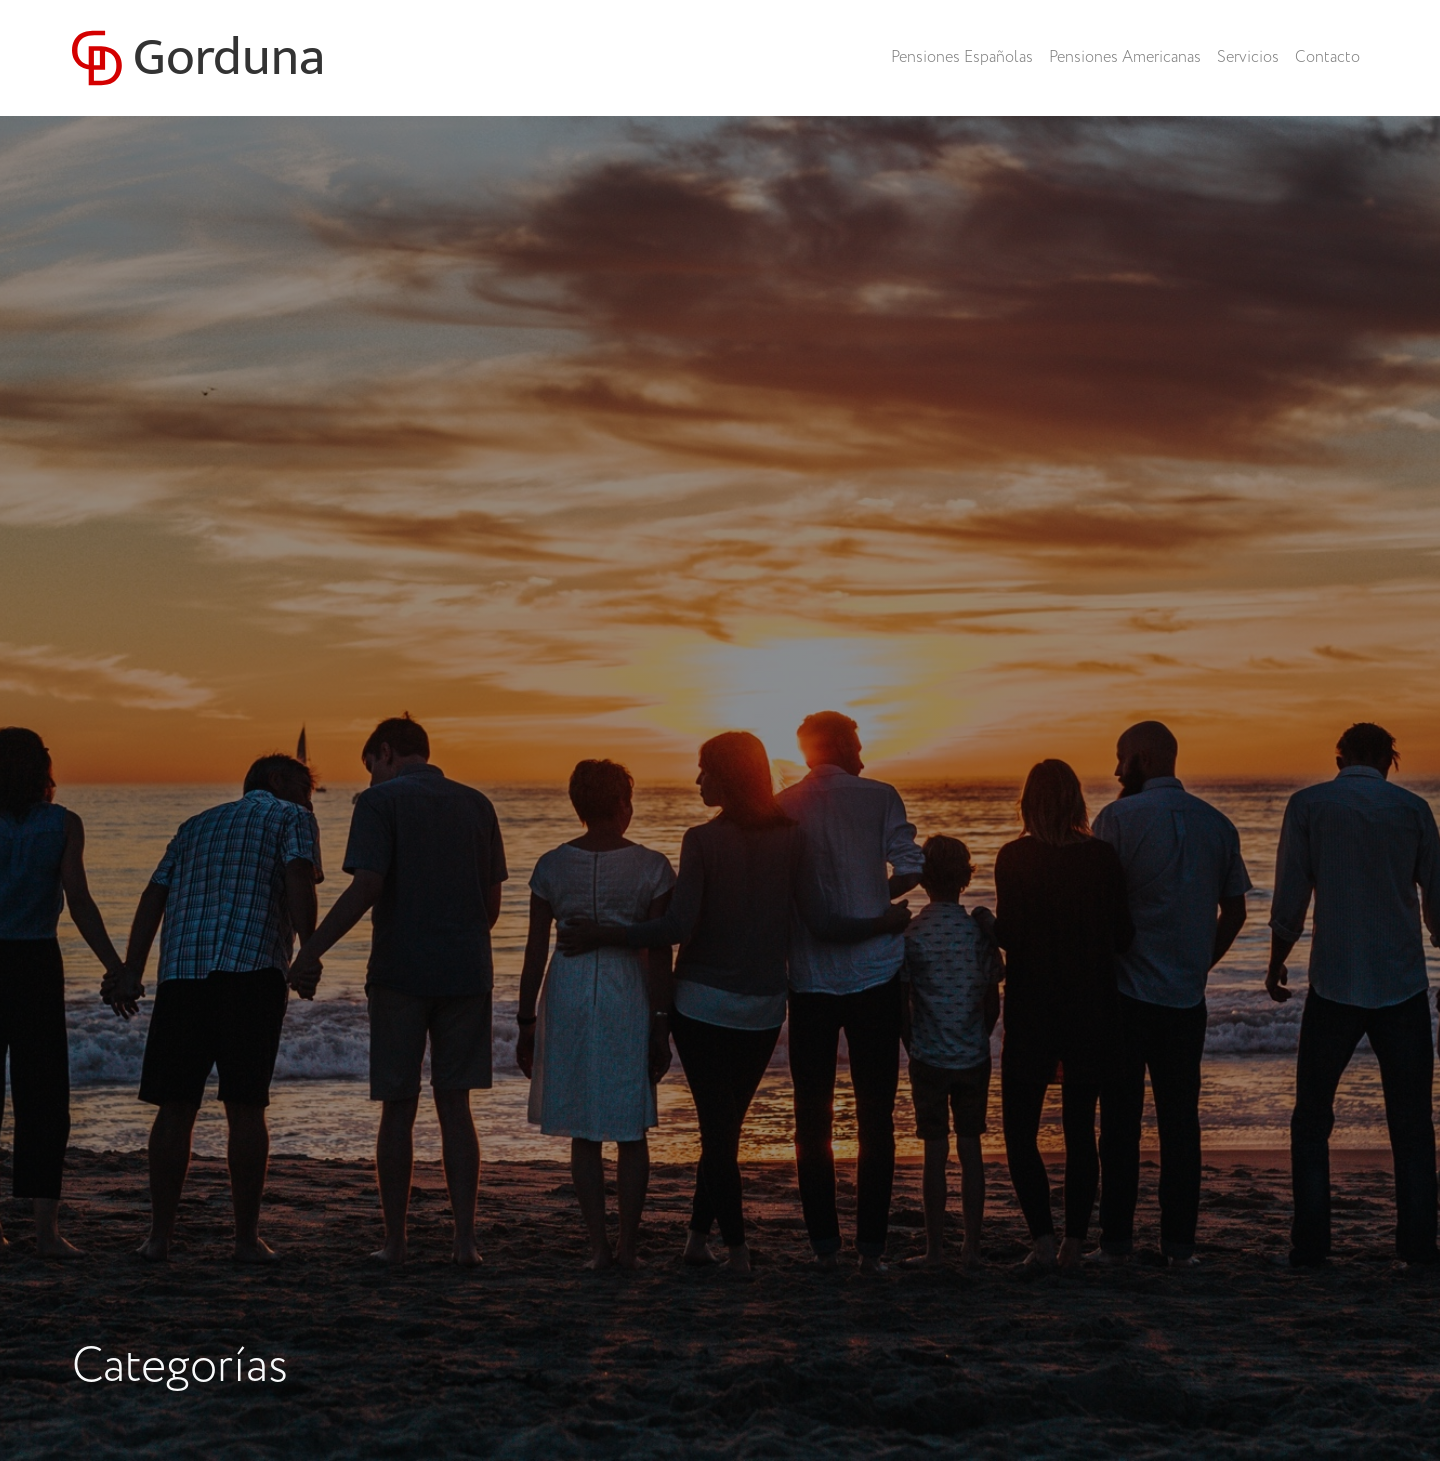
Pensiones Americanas (1125, 57)
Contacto (1327, 57)
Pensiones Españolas (962, 57)
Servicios (1248, 57)
